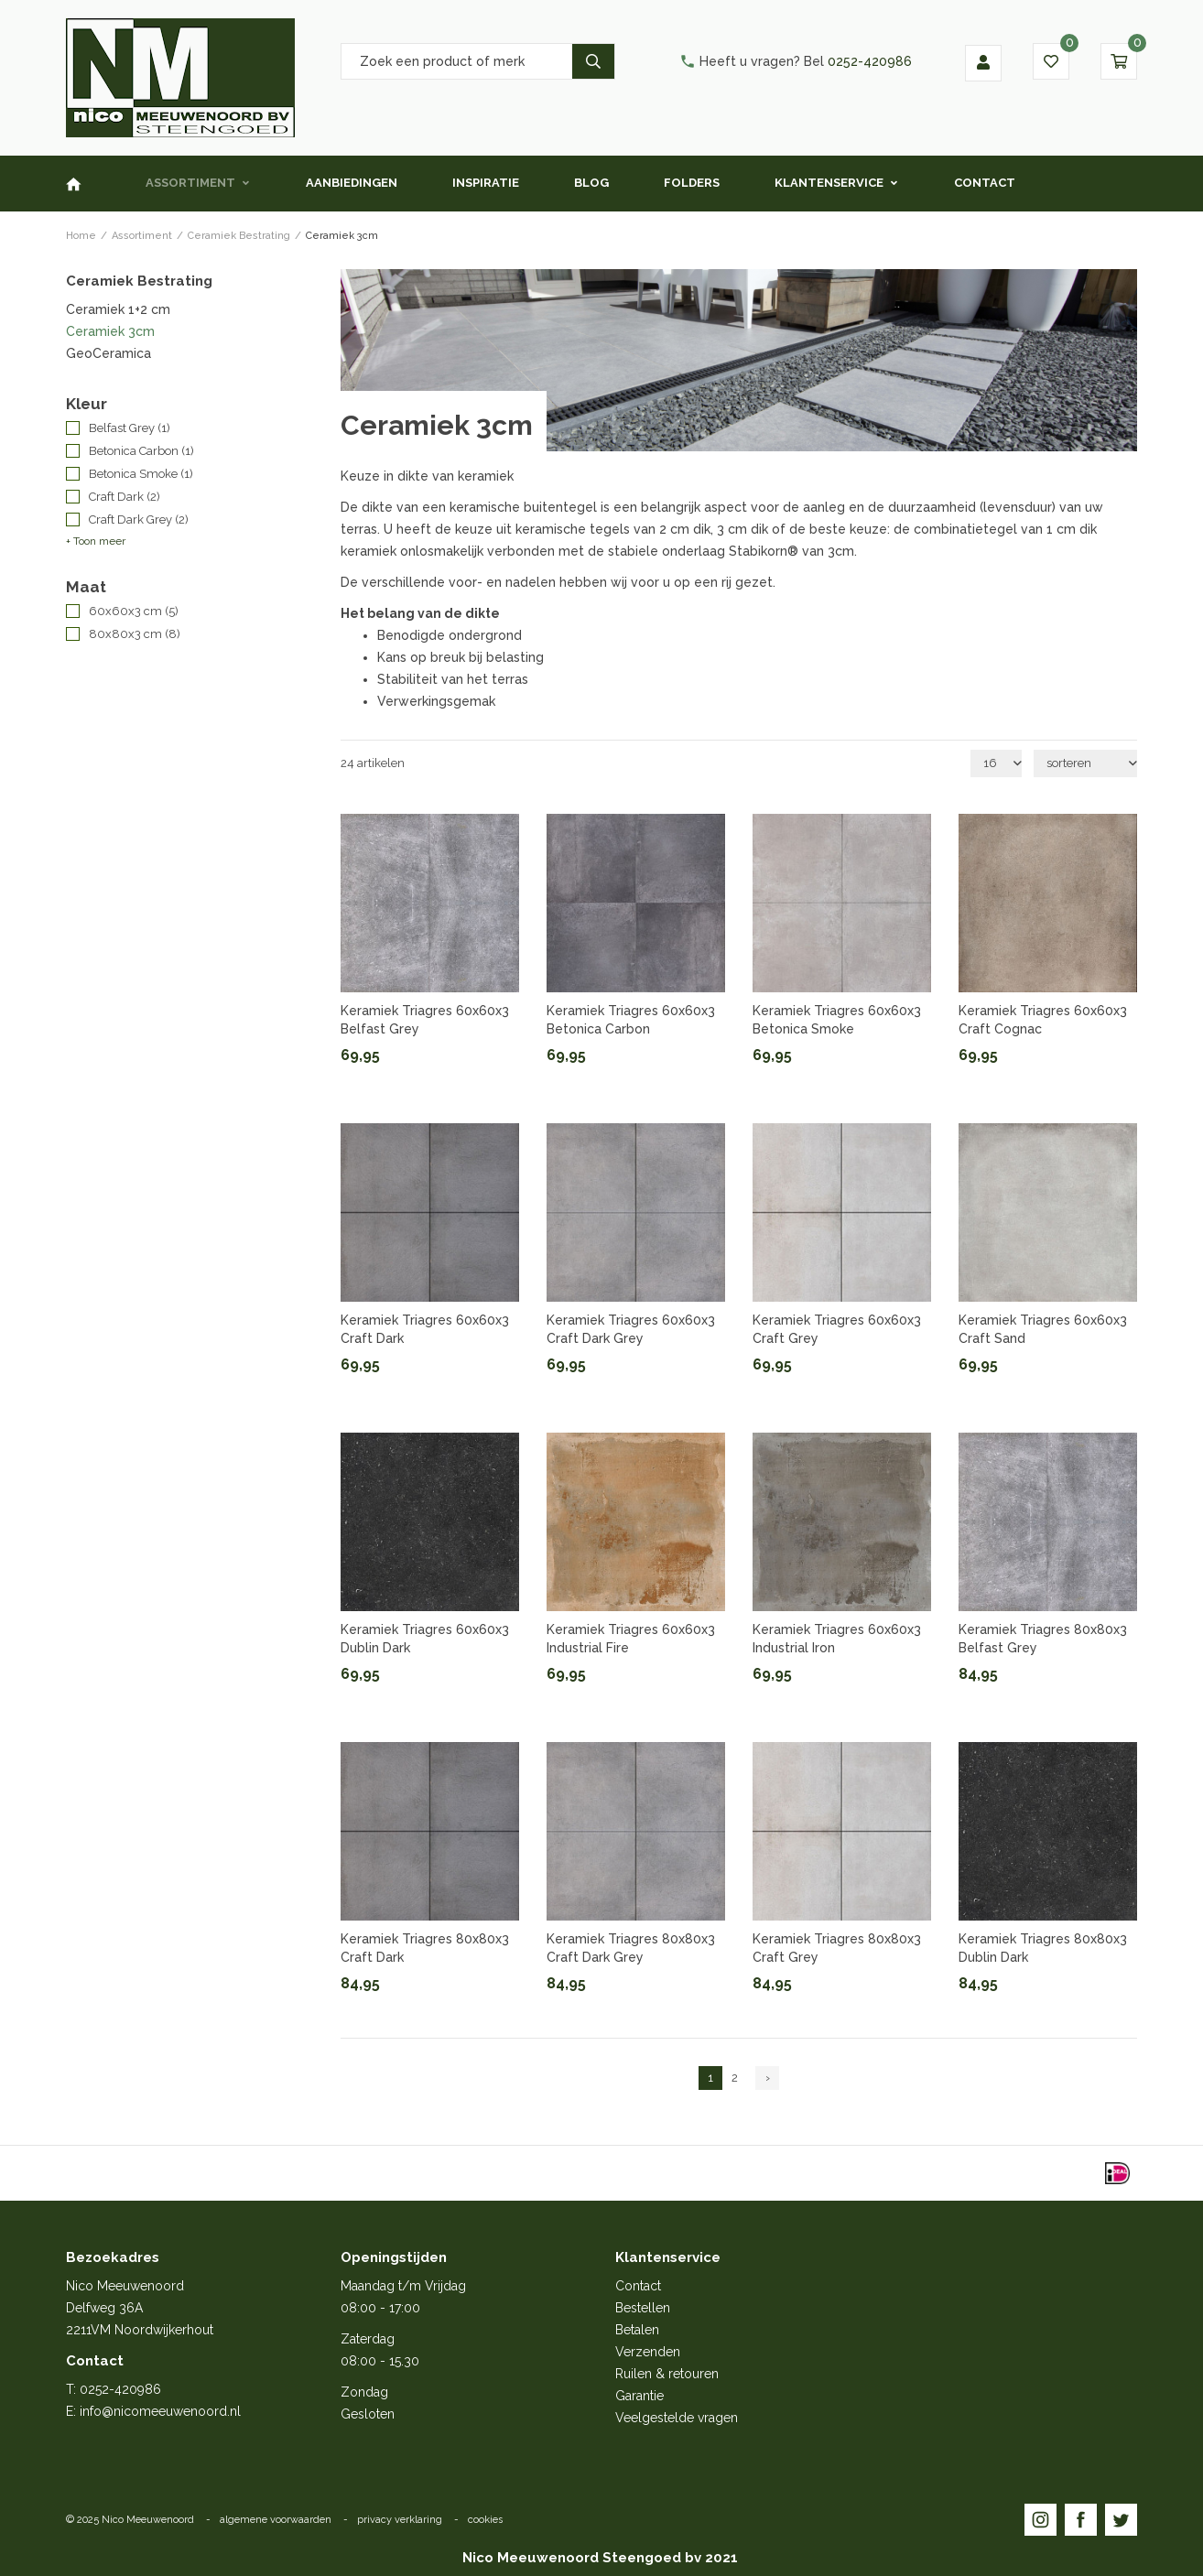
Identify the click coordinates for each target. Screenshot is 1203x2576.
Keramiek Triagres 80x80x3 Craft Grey (837, 1948)
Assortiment (190, 182)
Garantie (639, 2395)
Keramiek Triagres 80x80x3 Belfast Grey (1043, 1638)
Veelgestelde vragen (676, 2417)
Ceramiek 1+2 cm (118, 309)
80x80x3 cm (134, 634)
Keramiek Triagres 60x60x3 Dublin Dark (425, 1638)
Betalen (637, 2329)
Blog (591, 182)
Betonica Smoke (141, 474)
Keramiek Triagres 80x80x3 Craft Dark (425, 1948)
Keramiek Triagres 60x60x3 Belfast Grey (425, 1019)
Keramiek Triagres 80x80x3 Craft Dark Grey (631, 1948)
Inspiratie (485, 182)
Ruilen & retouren (667, 2373)
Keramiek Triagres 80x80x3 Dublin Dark (1043, 1948)
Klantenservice (829, 182)
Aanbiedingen (351, 182)
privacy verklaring (399, 2520)
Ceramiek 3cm (110, 331)
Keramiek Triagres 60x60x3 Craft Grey (837, 1329)
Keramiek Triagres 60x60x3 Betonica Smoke (837, 1019)
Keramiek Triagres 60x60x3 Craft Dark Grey (631, 1329)
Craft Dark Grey (139, 519)
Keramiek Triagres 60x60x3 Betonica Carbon (631, 1019)
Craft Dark (124, 496)
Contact (984, 182)
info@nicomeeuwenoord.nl (160, 2411)
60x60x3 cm (134, 611)
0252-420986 (795, 61)
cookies (485, 2520)
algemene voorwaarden (275, 2520)
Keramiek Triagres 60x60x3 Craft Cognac (1043, 1019)
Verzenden (647, 2351)
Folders (692, 182)
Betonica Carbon (141, 451)
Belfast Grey (129, 428)
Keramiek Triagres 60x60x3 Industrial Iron (837, 1638)
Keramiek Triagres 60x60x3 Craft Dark (425, 1329)
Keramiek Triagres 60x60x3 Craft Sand (1043, 1329)
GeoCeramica (108, 353)
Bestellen (642, 2307)
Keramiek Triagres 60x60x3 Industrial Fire (631, 1638)
